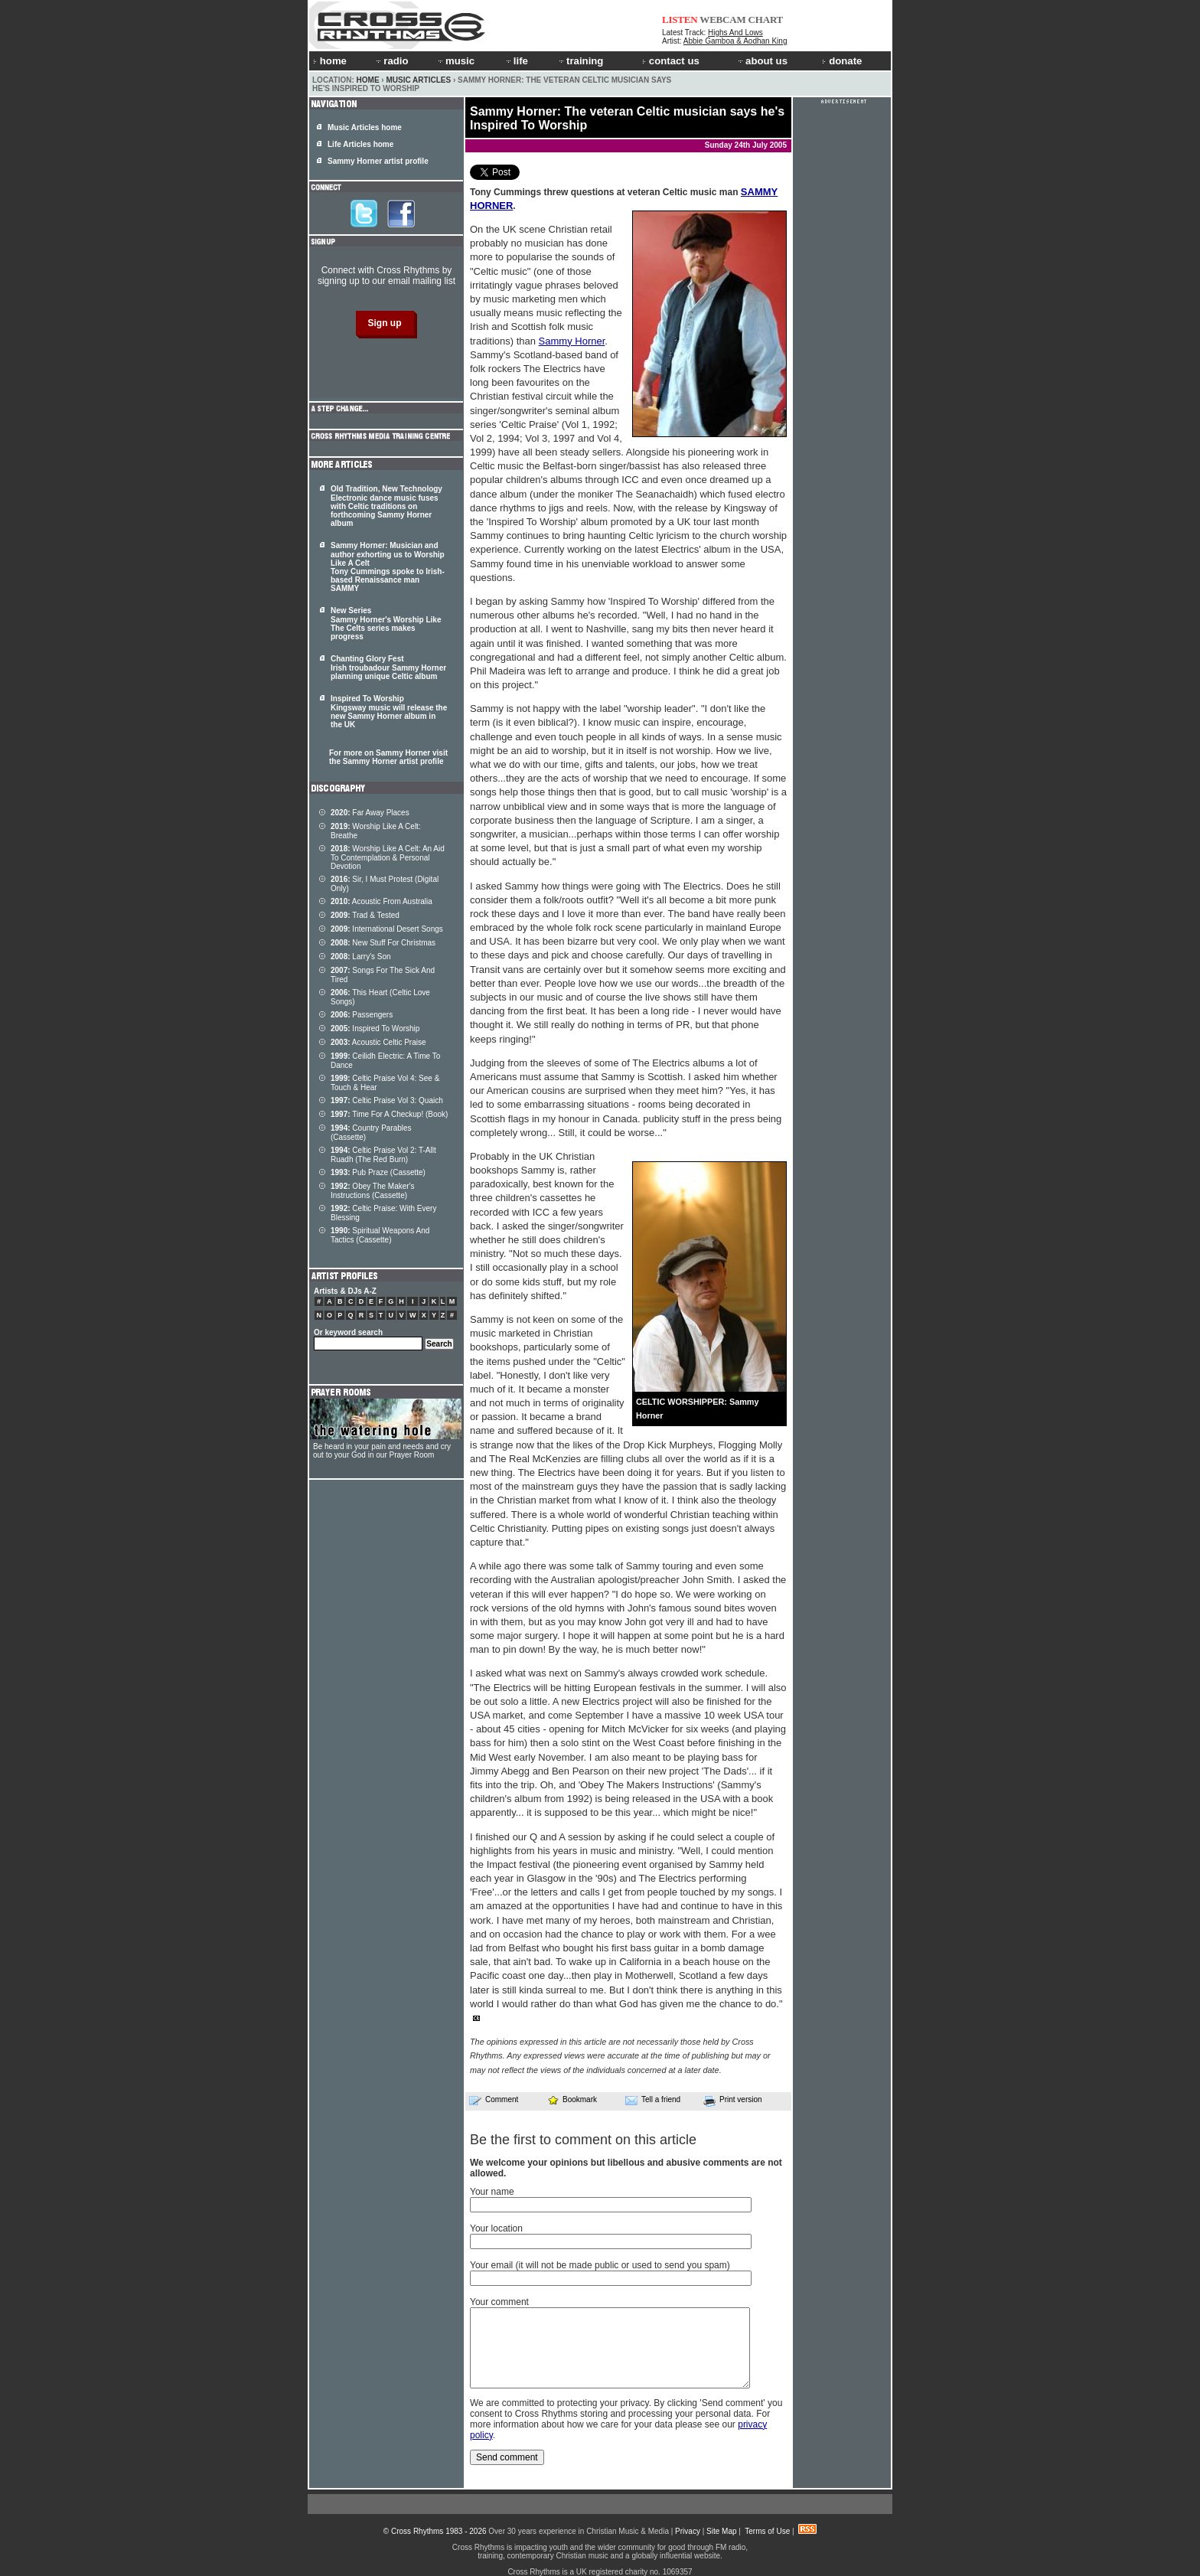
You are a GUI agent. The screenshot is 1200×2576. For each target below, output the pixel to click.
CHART (766, 19)
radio (391, 61)
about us (762, 61)
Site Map (721, 2531)
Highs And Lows (735, 32)
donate (842, 61)
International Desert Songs (387, 929)
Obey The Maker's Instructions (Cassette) (373, 1191)
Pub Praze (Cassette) (378, 1172)
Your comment (499, 2302)
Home (368, 80)
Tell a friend (652, 2099)
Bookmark (572, 2099)
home (330, 61)
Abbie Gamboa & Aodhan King (735, 41)
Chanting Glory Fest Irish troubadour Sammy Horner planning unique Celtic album (388, 668)
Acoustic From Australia (381, 901)
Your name (492, 2191)
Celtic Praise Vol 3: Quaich (387, 1100)
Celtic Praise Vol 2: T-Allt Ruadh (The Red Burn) (383, 1155)
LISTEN (680, 19)
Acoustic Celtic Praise (378, 1042)
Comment (493, 2099)
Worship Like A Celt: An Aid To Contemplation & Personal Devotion (388, 857)
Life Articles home (360, 144)
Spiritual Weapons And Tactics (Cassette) (380, 1235)
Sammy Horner (572, 341)
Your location (496, 2228)
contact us (670, 61)
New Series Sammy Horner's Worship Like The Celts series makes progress (386, 623)
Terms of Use (767, 2531)
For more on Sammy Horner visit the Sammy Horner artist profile (388, 757)
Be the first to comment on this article (583, 2139)
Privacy (687, 2531)
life (516, 61)
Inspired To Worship (375, 1028)
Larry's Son (361, 956)
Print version (732, 2100)
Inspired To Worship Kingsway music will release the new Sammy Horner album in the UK (389, 711)
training (580, 61)
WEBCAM (722, 19)
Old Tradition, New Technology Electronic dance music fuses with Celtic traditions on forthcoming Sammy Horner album (386, 506)
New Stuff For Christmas (383, 943)
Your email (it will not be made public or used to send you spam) (600, 2265)
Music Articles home (365, 127)
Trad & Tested (365, 915)
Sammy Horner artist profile (378, 161)
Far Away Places (370, 812)
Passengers (362, 1014)
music (455, 61)
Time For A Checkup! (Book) (389, 1114)
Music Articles (418, 80)
